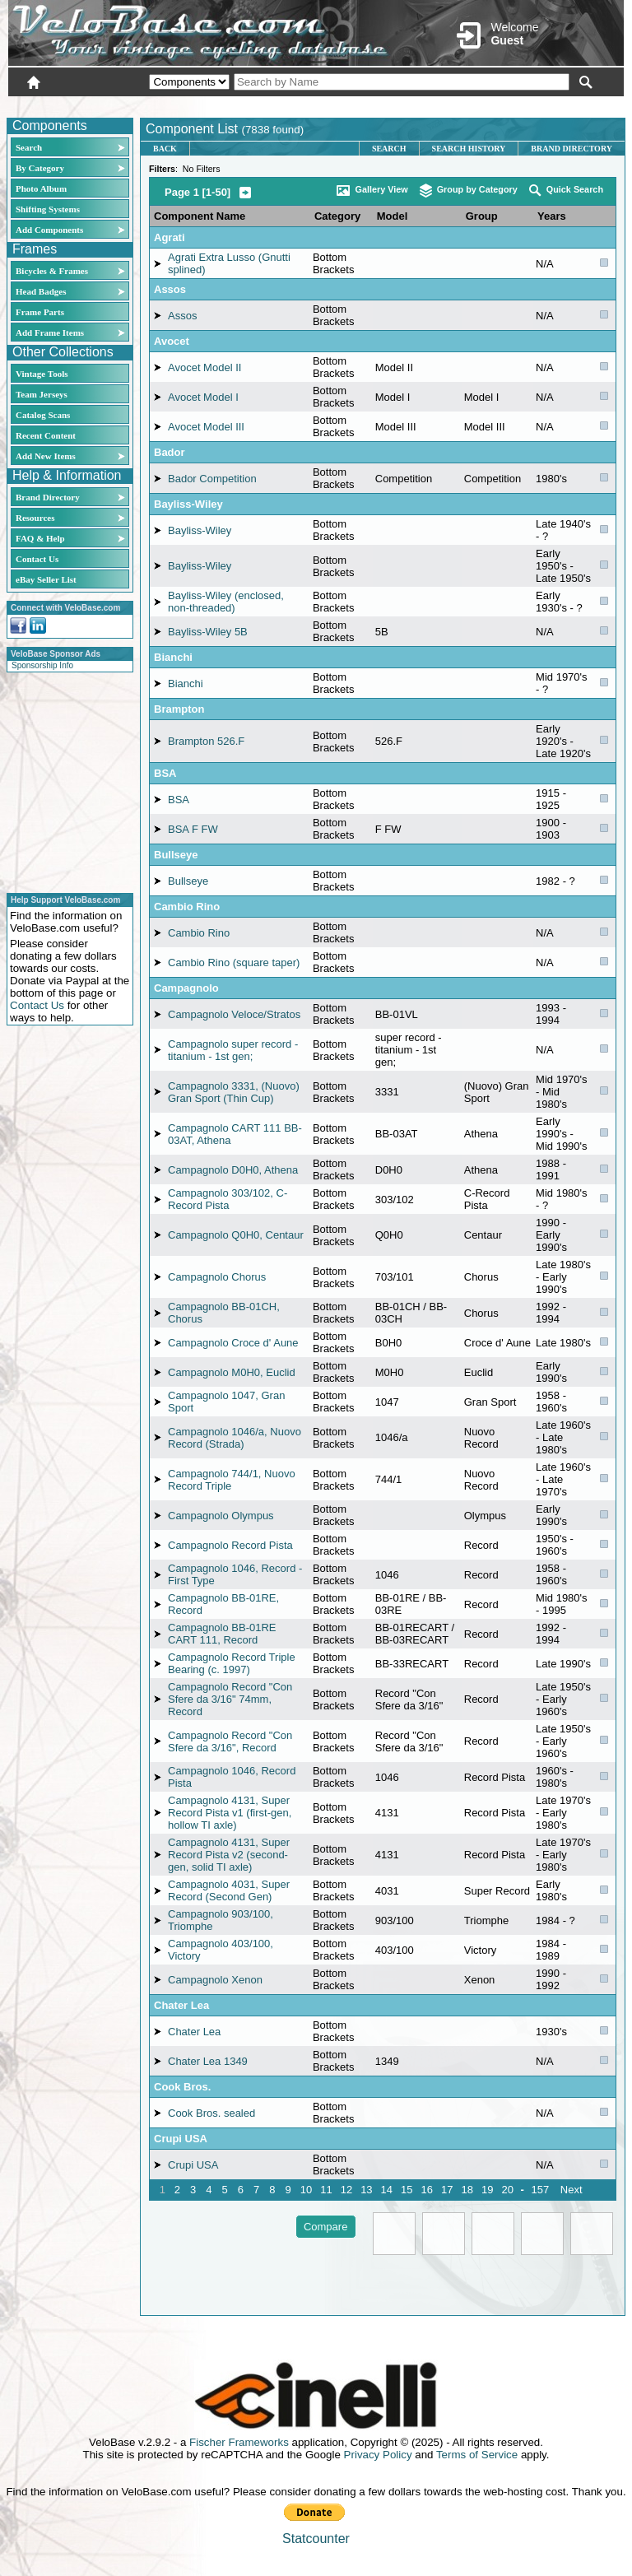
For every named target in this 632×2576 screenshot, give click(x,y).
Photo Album (41, 188)
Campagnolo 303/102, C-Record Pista (227, 1199)
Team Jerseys (41, 394)
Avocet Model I (203, 397)
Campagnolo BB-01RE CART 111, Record (222, 1633)
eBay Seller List (46, 579)
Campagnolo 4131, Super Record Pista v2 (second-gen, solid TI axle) (229, 1854)
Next (571, 2189)
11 (326, 2189)
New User (531, 104)
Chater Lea (181, 2005)
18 (466, 2189)
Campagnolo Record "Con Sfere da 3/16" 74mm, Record (230, 1699)
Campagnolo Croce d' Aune (233, 1343)
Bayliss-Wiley (188, 504)
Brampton (179, 709)
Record (481, 1545)
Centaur (483, 1235)
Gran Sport (490, 1402)
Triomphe (486, 1920)
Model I (482, 397)
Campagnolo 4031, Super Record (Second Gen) (229, 1890)
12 (346, 2189)
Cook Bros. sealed (211, 2113)
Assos (170, 289)
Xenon (479, 1980)
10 (306, 2189)
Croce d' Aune (497, 1343)
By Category (40, 168)
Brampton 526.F (206, 741)
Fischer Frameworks (239, 2442)
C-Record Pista (487, 1199)
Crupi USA (180, 2138)
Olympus (485, 1515)
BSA (165, 773)
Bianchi (173, 657)
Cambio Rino (187, 906)
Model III (484, 427)
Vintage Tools (41, 374)
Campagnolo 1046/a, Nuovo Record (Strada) (234, 1437)
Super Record (497, 1891)
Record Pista (494, 1777)
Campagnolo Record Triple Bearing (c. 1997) (231, 1663)
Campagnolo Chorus (217, 1277)
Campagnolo (186, 988)
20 (507, 2189)
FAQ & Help (40, 538)
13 (366, 2189)
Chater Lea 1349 (208, 2061)
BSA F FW (193, 829)
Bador (169, 452)
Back (165, 148)
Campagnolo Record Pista (230, 1545)
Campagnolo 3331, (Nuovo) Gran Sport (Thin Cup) (234, 1092)
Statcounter (316, 2539)
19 (487, 2189)
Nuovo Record (481, 1437)
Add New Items (46, 456)
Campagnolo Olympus (221, 1515)
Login (477, 104)
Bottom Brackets (334, 263)
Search (29, 147)
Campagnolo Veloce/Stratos (234, 1014)
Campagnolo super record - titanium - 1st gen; (233, 1050)
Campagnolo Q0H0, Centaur (236, 1235)
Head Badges (41, 291)
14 (387, 2189)
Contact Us (37, 559)
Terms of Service (477, 2454)
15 (406, 2189)
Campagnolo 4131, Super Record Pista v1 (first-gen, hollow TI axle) (229, 1812)
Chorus (481, 1277)
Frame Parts (40, 312)
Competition (492, 478)
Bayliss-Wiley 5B (208, 631)
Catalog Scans (43, 415)
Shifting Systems (48, 209)
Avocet (171, 341)
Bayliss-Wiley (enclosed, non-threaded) (226, 601)
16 (427, 2189)
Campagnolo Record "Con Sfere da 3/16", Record (230, 1741)
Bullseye (176, 855)
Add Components (49, 230)
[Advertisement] (65, 780)
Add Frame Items (50, 332)
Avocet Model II (204, 367)
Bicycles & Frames (53, 271)
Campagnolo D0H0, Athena (233, 1170)
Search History (469, 148)
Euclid (478, 1372)
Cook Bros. (182, 2087)
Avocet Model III (206, 427)
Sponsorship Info (42, 665)
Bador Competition (212, 478)
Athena (481, 1134)
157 (540, 2189)
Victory (480, 1950)
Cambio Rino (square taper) (234, 962)
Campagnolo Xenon (215, 1980)
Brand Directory (48, 497)
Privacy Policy (378, 2454)
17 (447, 2189)
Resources (35, 518)
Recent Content (46, 435)
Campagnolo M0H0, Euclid (231, 1372)
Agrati (169, 237)
